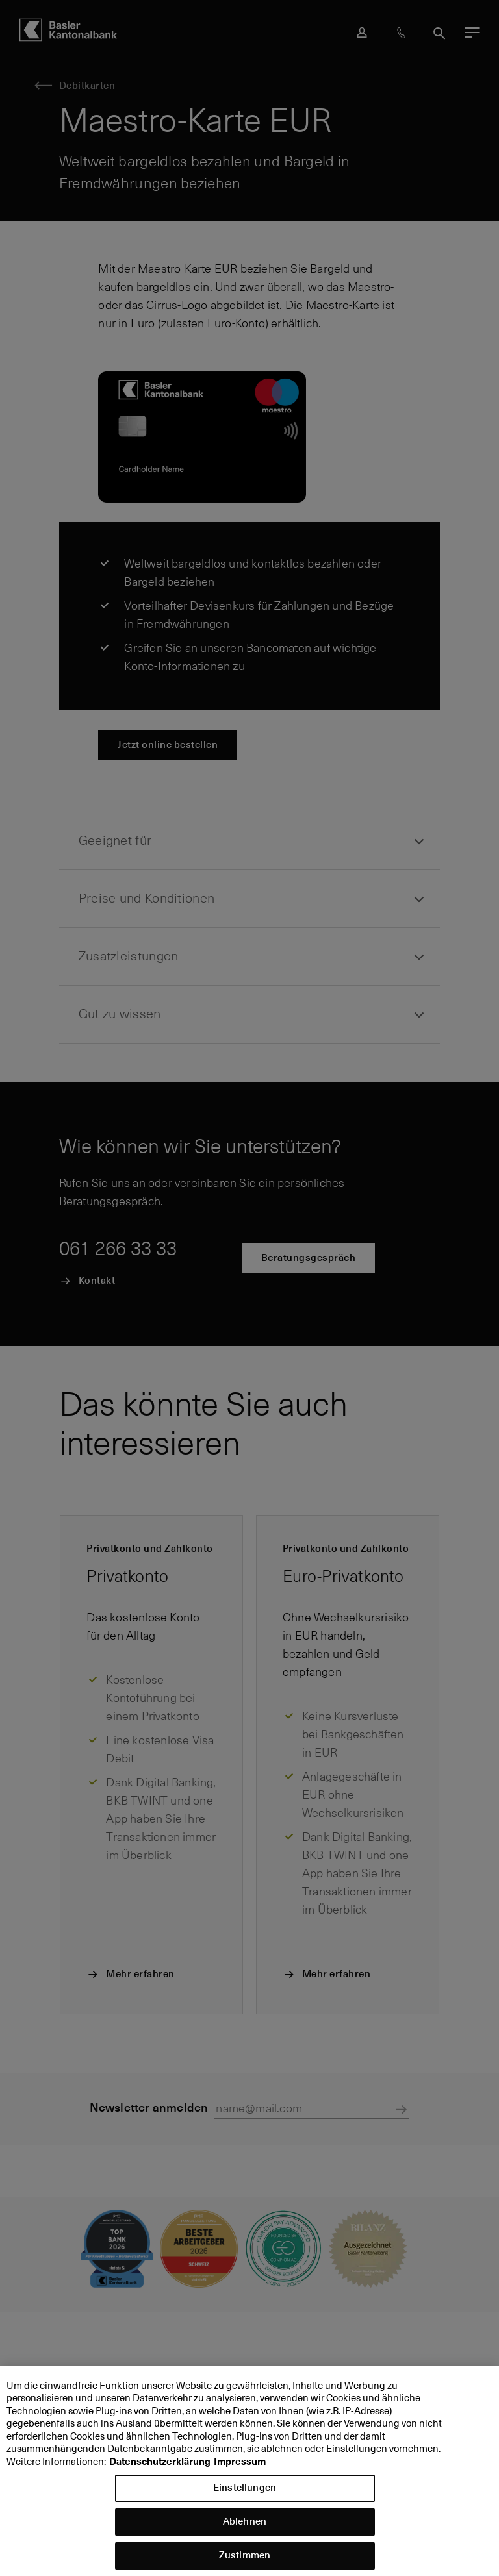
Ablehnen (244, 2532)
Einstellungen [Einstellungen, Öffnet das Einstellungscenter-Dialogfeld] (244, 2498)
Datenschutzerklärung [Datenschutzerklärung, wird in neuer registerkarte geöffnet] (160, 2472)
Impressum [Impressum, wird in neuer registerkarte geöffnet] (240, 2472)
